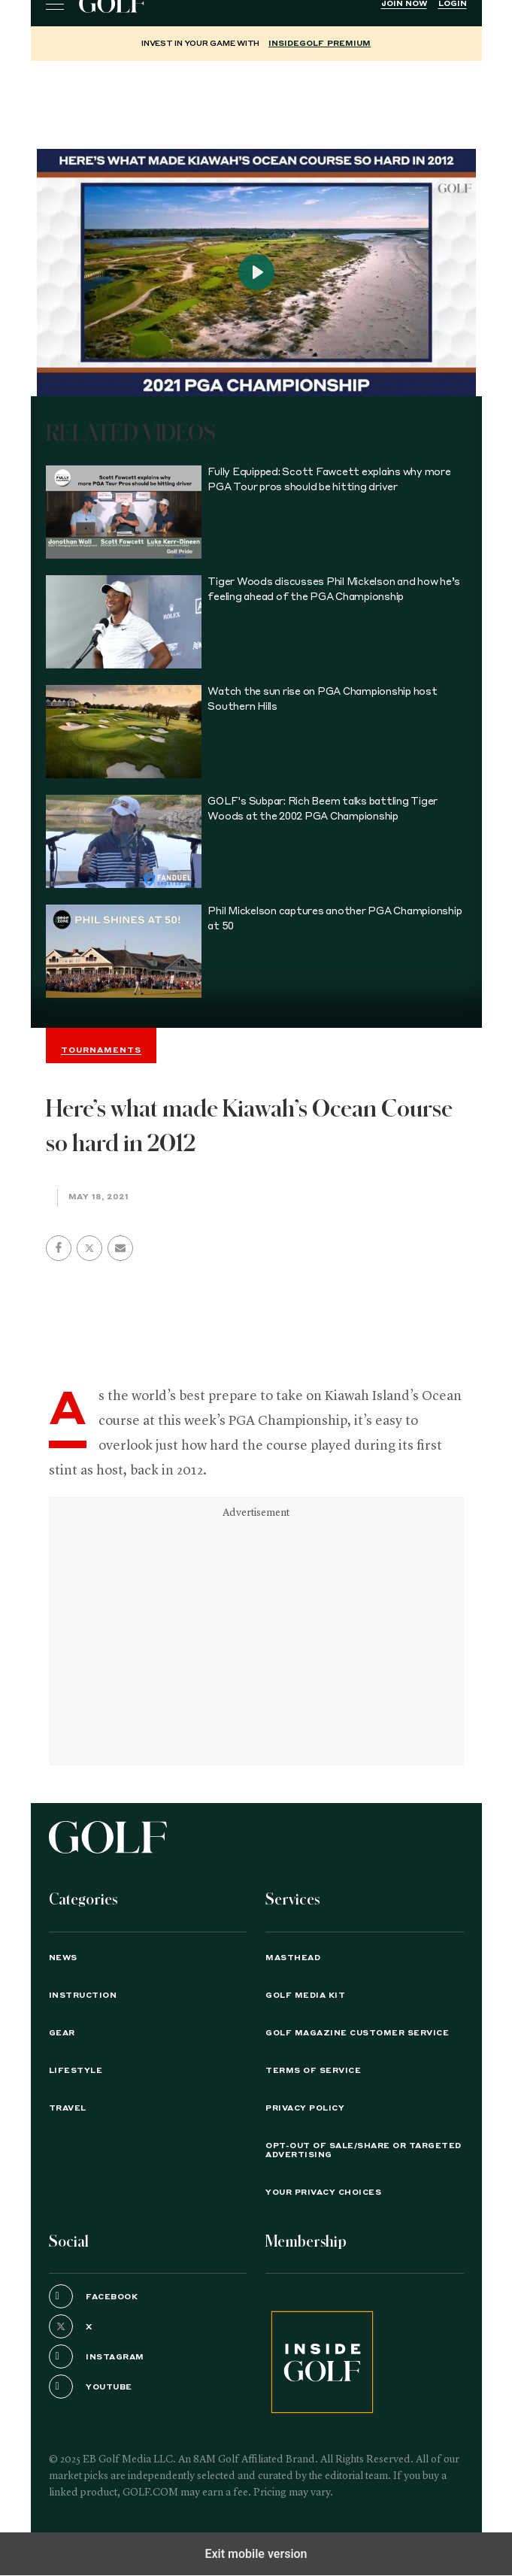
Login (452, 4)
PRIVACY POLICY (304, 2108)
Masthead (292, 1958)
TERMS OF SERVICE (313, 2070)
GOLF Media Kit (305, 1995)
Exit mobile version (255, 2554)
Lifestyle (76, 2070)
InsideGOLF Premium (319, 43)
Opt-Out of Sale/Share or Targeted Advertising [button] (363, 2150)
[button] (89, 1248)
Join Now (404, 4)
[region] (256, 98)
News (63, 1958)
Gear (62, 2033)
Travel (67, 2108)
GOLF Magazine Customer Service (357, 2033)
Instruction (83, 1995)
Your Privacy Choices (323, 2192)
